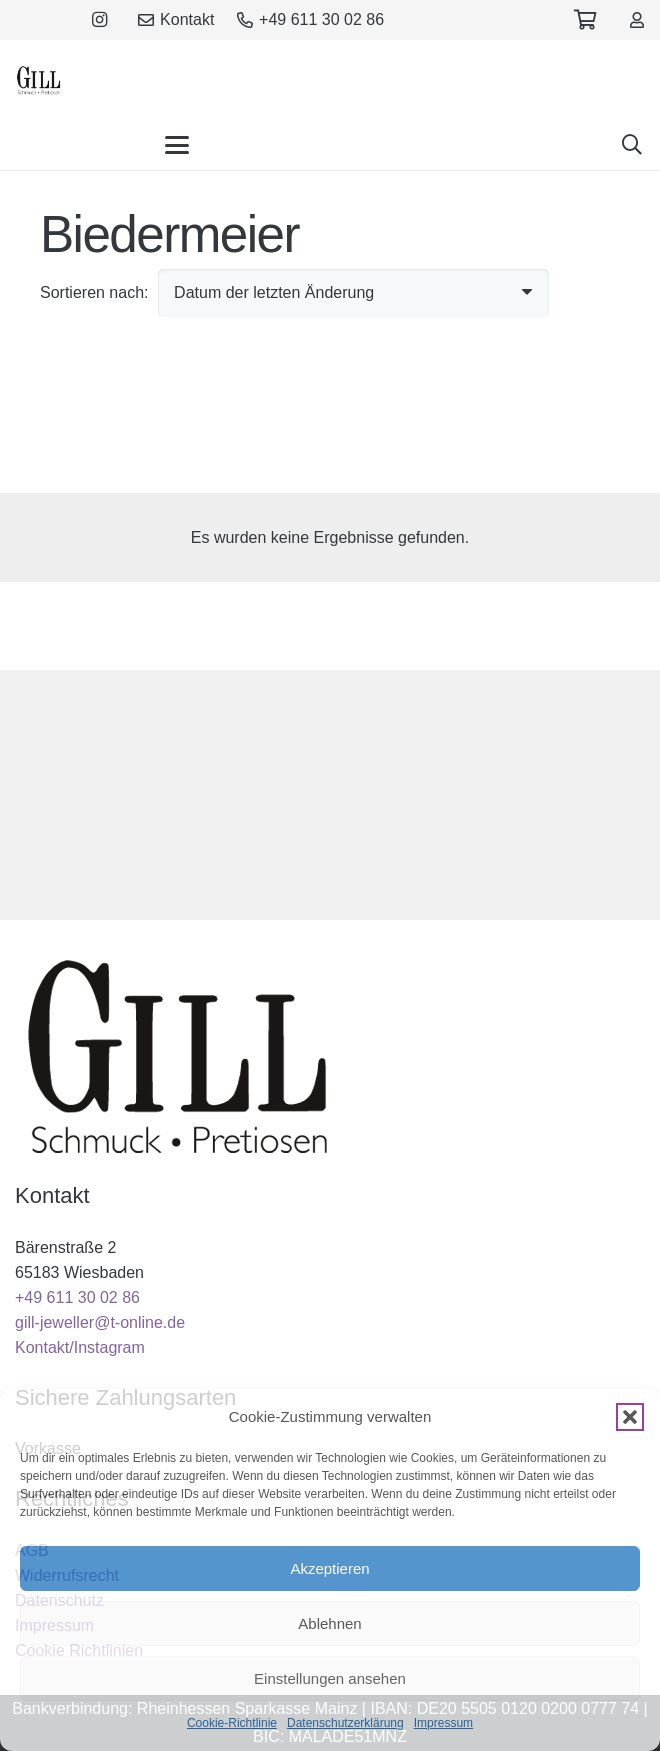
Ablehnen (329, 1623)
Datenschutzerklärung (345, 1723)
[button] (630, 1417)
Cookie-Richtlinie (232, 1723)
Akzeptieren (329, 1568)
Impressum (443, 1723)
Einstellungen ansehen (330, 1678)
